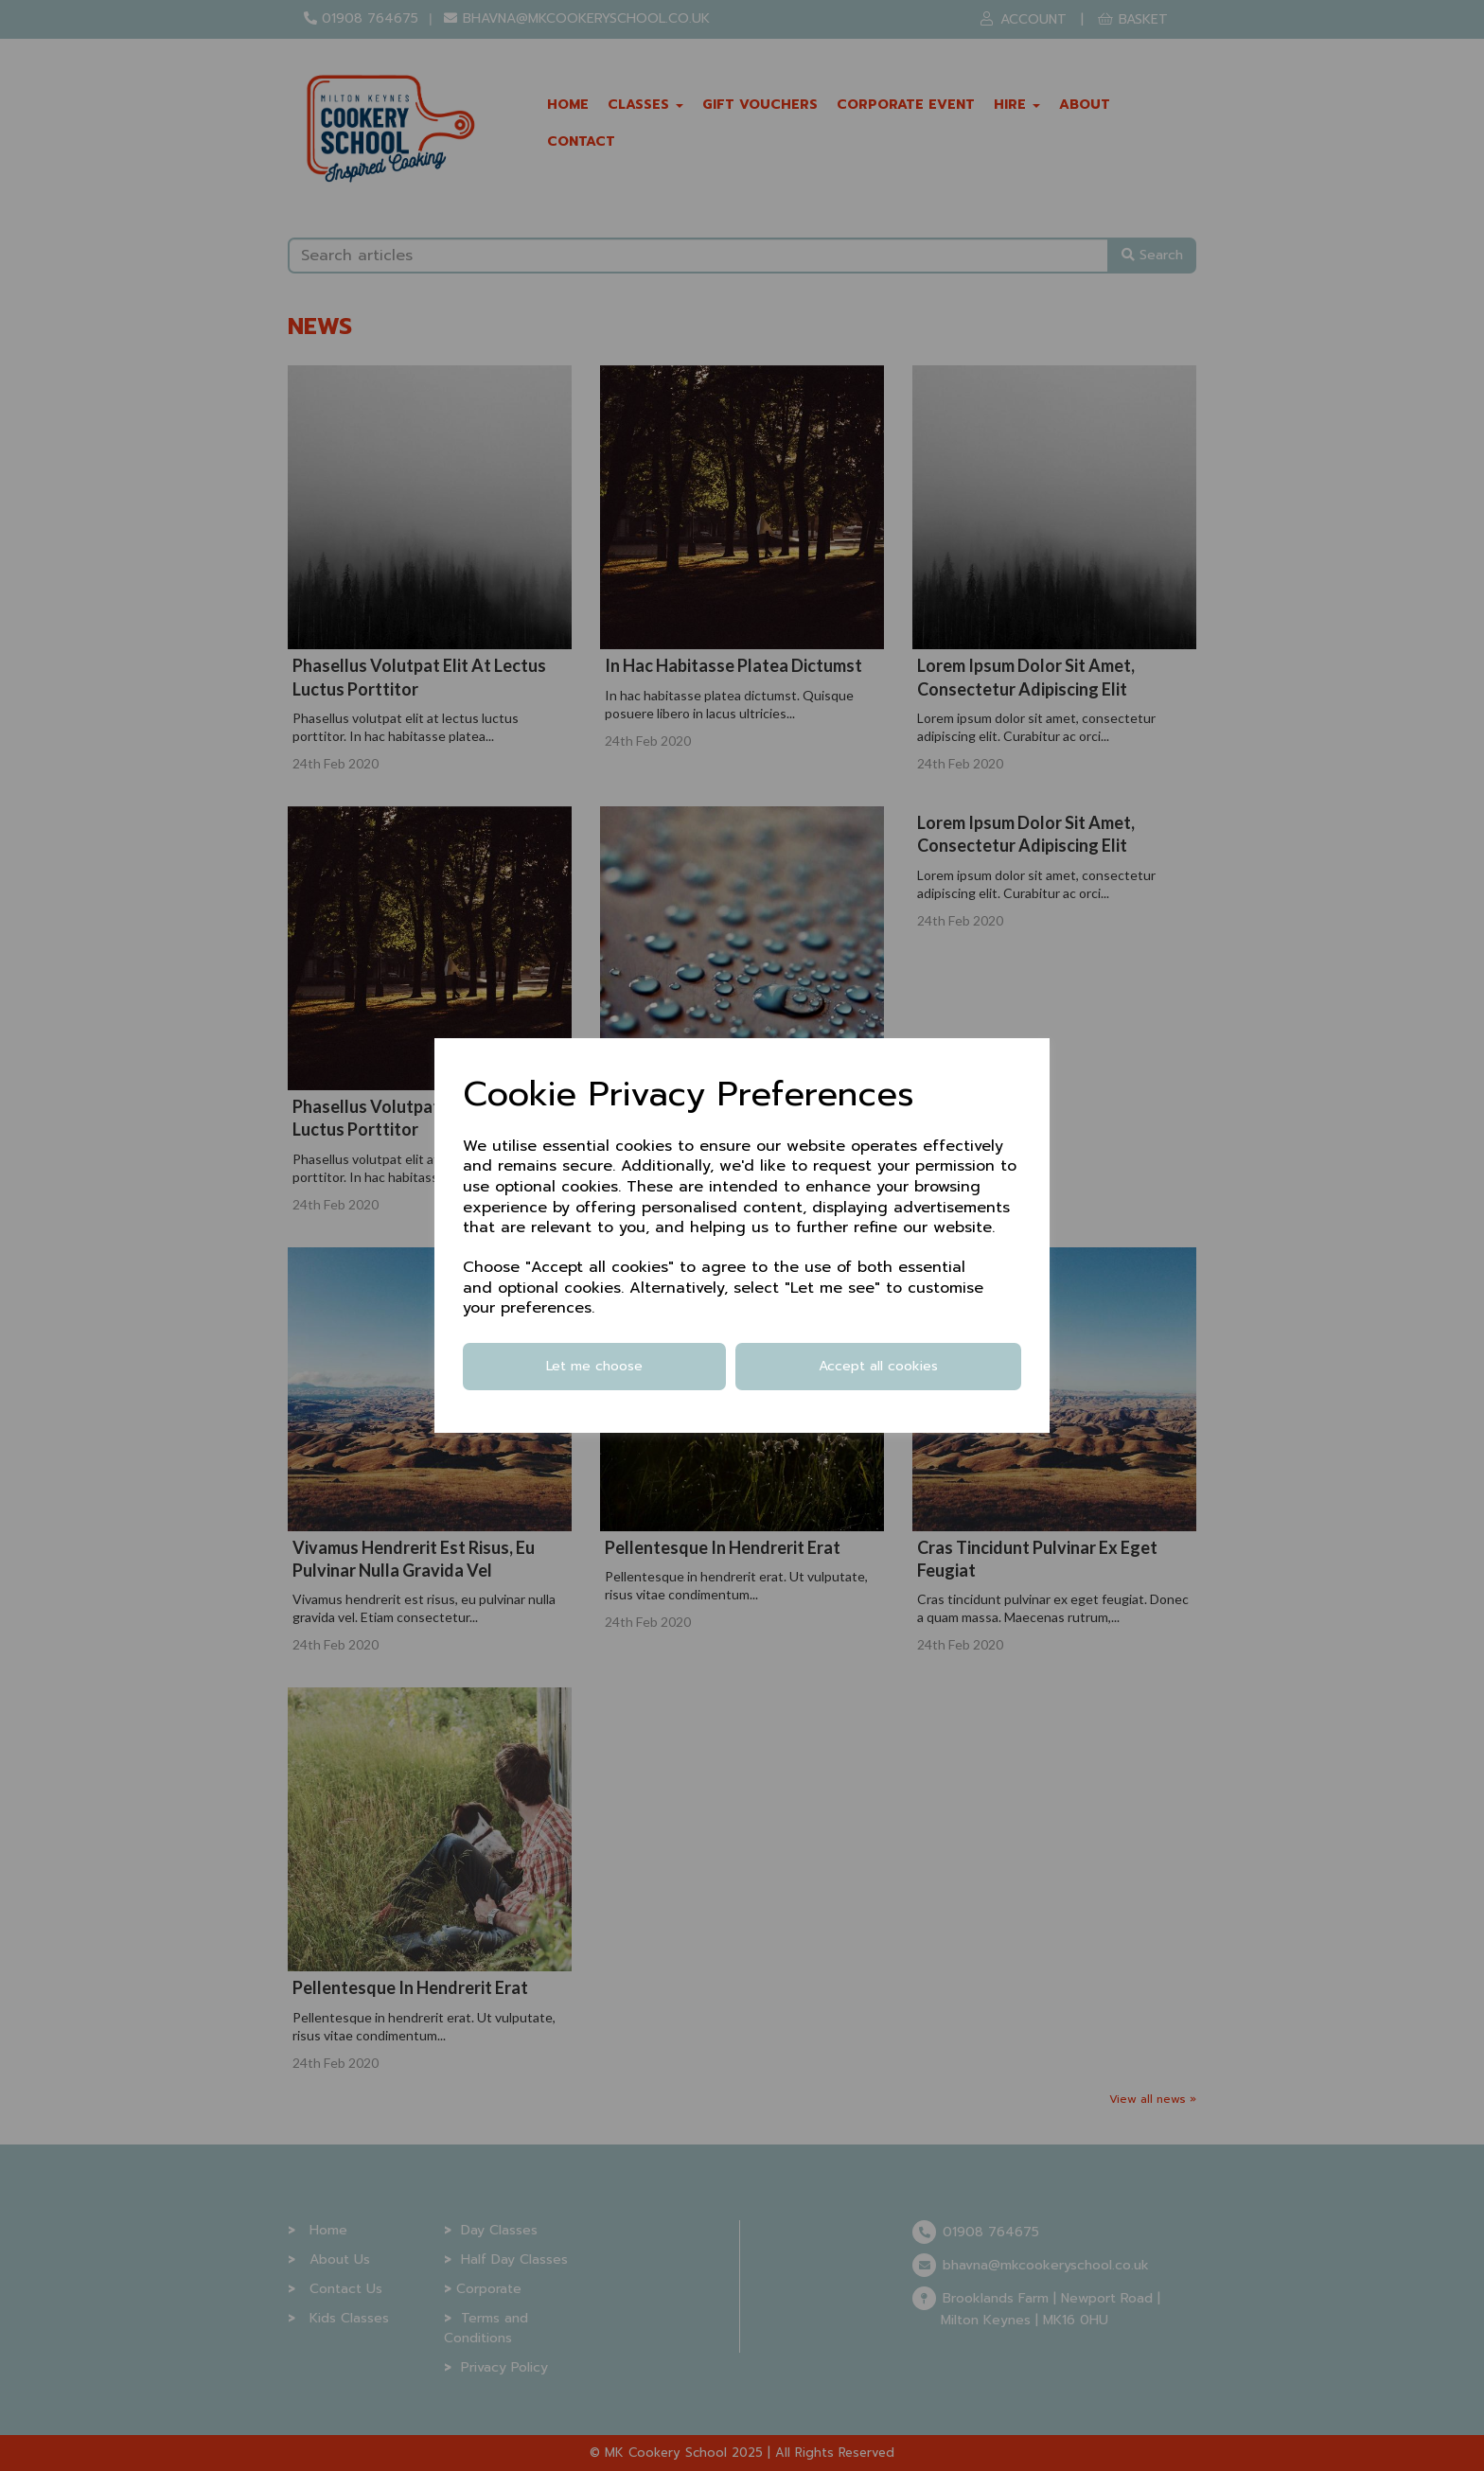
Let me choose (594, 1366)
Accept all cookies (878, 1366)
